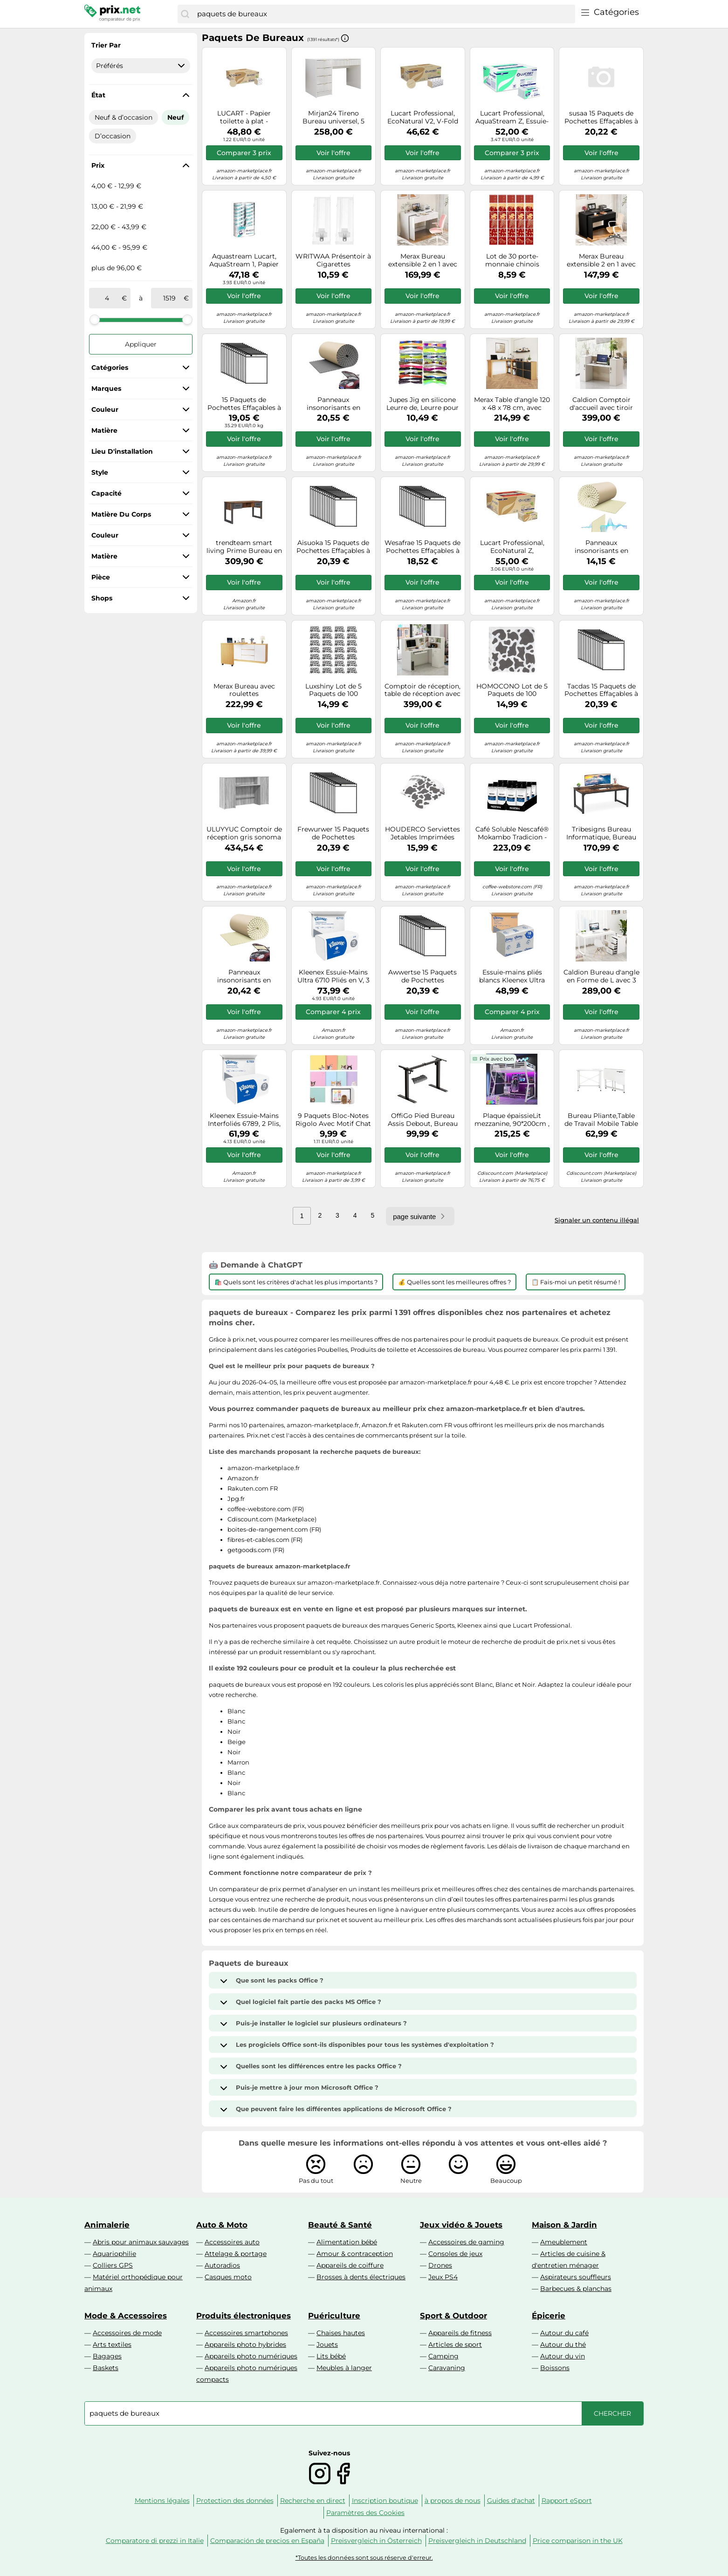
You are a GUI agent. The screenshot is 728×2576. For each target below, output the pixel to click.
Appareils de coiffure (350, 2265)
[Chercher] (185, 14)
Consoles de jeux (455, 2253)
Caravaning (446, 2368)
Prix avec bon (497, 1059)
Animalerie (107, 2224)
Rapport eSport (567, 2500)
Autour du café (564, 2333)
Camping (443, 2356)
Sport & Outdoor (453, 2315)
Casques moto (228, 2277)
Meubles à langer (344, 2368)
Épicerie (548, 2315)
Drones (440, 2265)
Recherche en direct (312, 2500)
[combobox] (383, 14)
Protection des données (235, 2500)
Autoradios (222, 2265)
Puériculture (334, 2315)
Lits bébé (331, 2356)
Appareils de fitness (460, 2333)
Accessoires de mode (127, 2333)
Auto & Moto (221, 2224)
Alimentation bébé (346, 2242)
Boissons (555, 2368)
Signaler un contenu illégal (597, 1220)
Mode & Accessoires (125, 2315)
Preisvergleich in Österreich (376, 2540)
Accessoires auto (232, 2242)
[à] (169, 298)
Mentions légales (162, 2500)
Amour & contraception (354, 2253)
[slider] (94, 319)
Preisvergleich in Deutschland (477, 2540)
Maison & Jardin (564, 2224)
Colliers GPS (113, 2265)
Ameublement (563, 2242)
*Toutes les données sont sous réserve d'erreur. (364, 2557)
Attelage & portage (236, 2253)
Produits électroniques (243, 2315)
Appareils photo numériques (251, 2356)
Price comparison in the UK (578, 2540)
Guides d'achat (511, 2500)
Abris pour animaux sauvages (141, 2242)
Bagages (107, 2356)
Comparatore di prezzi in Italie (155, 2540)
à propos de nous (453, 2500)
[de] (107, 298)
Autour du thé (563, 2344)
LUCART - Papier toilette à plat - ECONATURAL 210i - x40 (244, 117)
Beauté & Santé (340, 2224)
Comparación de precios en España (267, 2540)
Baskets (105, 2368)
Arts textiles (112, 2344)
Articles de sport (455, 2344)
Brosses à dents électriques (360, 2277)
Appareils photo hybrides (245, 2344)
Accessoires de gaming (466, 2242)
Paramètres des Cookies (365, 2512)
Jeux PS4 (443, 2277)
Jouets (327, 2344)
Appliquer (141, 344)
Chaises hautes (340, 2333)
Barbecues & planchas (575, 2288)
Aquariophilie (114, 2253)
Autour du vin (562, 2356)
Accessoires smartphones (246, 2333)
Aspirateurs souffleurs (575, 2277)
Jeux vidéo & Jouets (461, 2224)
